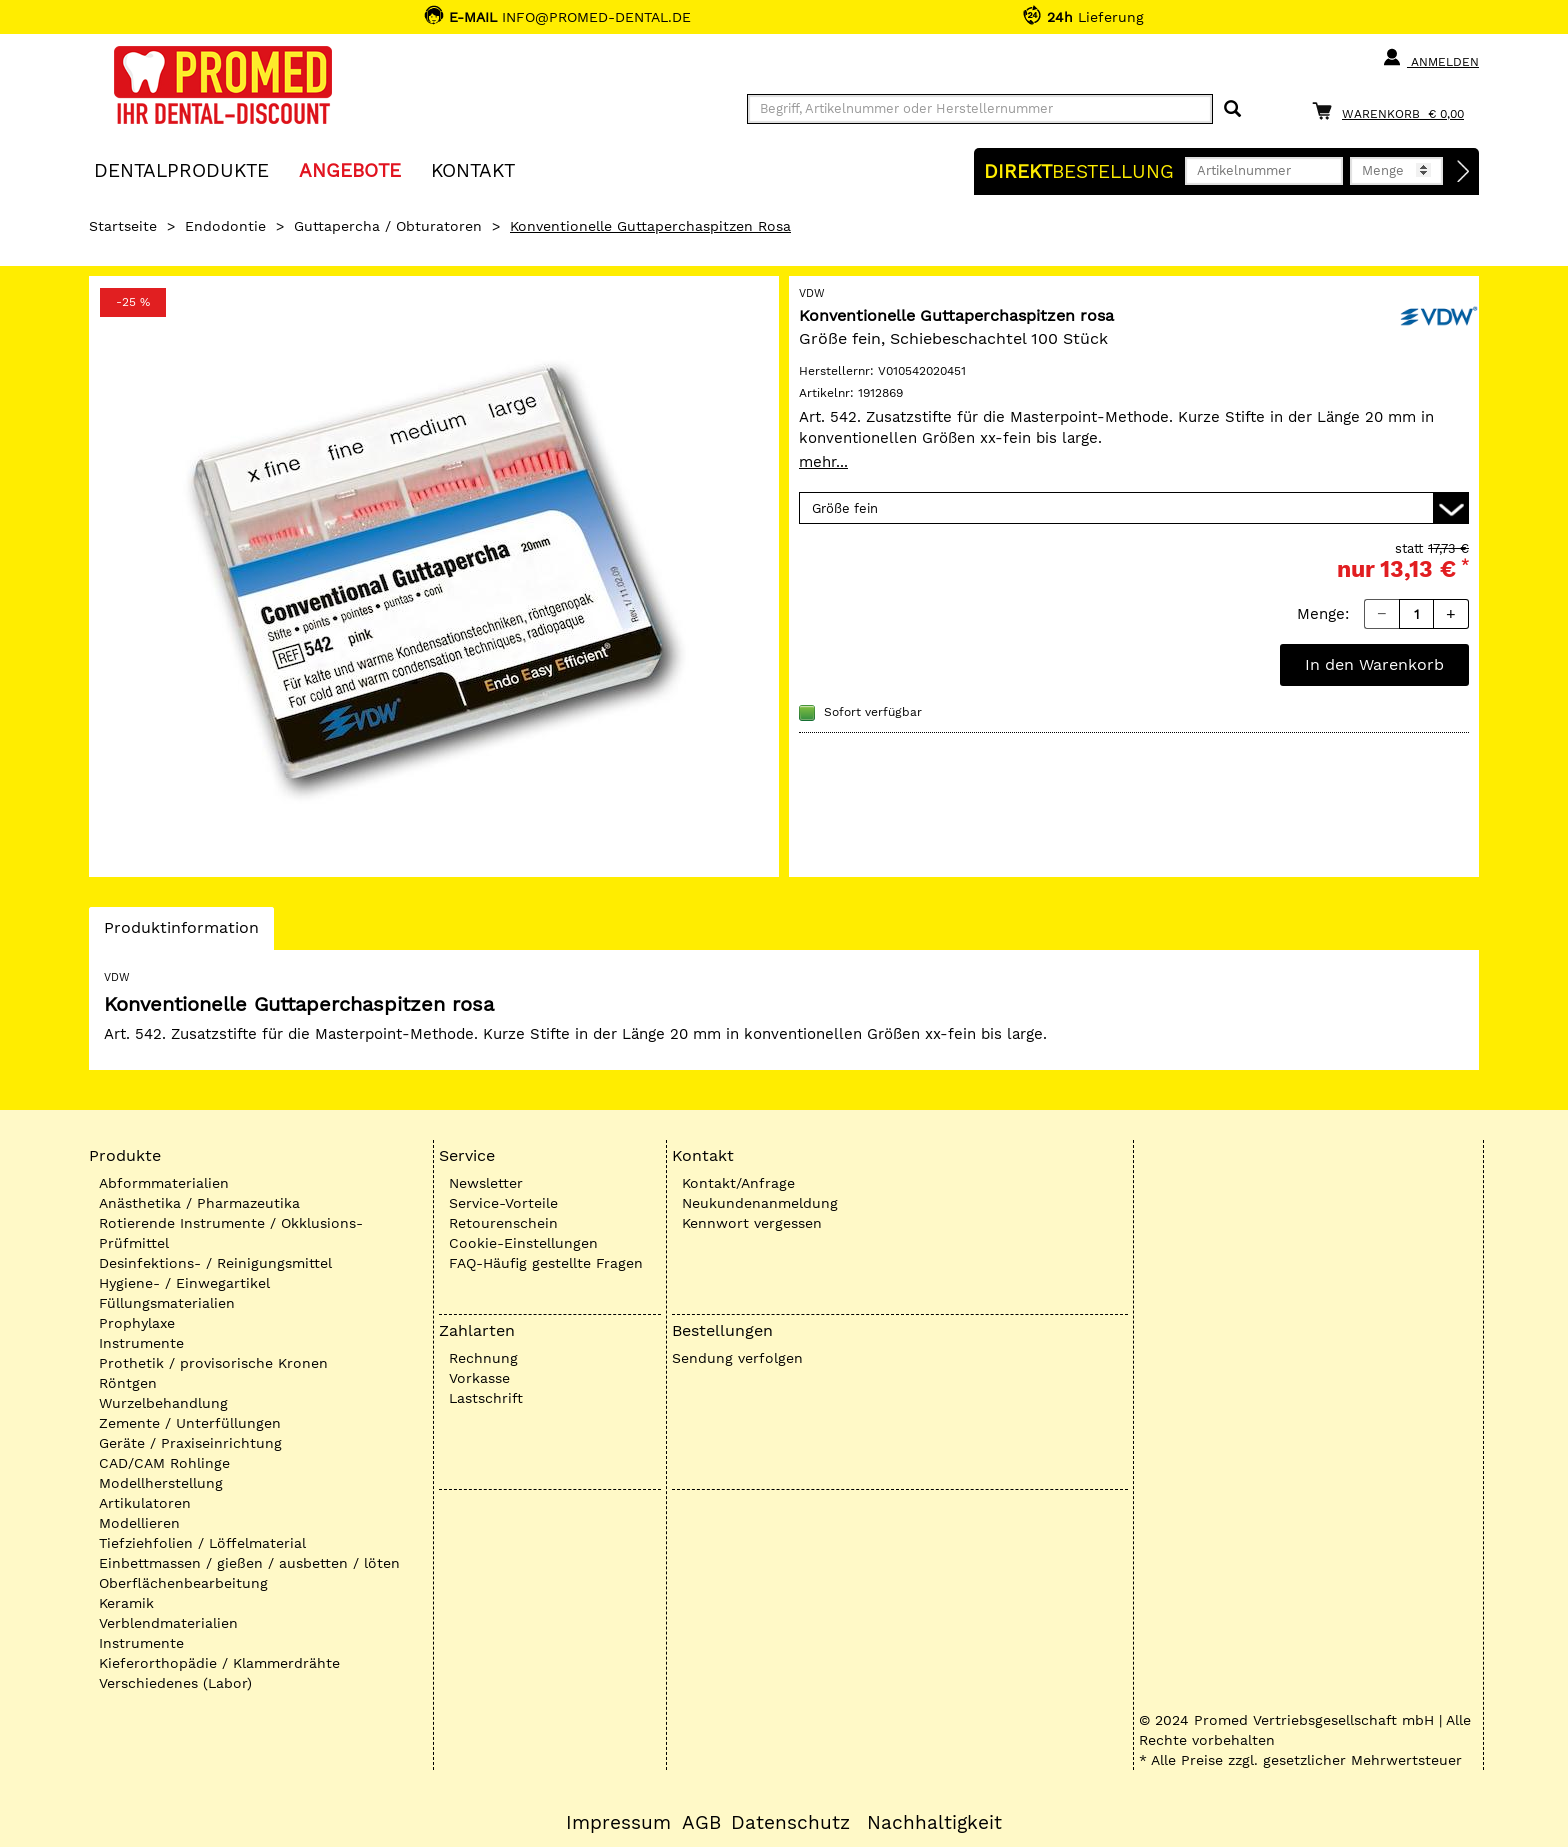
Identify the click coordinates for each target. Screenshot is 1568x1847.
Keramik (126, 1603)
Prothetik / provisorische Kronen (213, 1363)
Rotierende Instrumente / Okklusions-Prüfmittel (231, 1233)
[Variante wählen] (1134, 508)
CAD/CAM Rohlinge (164, 1463)
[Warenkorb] (1393, 110)
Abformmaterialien (164, 1183)
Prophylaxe (137, 1323)
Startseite (123, 226)
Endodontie (225, 226)
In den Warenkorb (1374, 664)
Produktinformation (181, 933)
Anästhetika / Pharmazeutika (199, 1203)
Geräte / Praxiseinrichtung (190, 1443)
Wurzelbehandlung (163, 1403)
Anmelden (1430, 58)
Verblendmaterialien (168, 1623)
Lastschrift (486, 1398)
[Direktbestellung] (1464, 172)
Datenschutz (790, 1823)
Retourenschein (503, 1223)
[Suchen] (1232, 109)
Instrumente (141, 1343)
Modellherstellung (161, 1483)
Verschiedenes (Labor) (175, 1683)
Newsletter (486, 1183)
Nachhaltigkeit (934, 1823)
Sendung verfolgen (737, 1358)
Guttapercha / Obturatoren (388, 226)
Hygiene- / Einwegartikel (184, 1283)
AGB (701, 1823)
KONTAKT (473, 169)
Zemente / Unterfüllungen (190, 1423)
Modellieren (139, 1523)
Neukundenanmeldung (760, 1203)
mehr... (823, 462)
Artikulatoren (145, 1503)
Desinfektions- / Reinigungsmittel (215, 1263)
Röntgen (128, 1383)
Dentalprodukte (181, 169)
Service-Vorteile (503, 1203)
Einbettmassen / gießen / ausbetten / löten (249, 1563)
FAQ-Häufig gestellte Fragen (546, 1263)
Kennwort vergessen (752, 1223)
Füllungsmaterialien (167, 1303)
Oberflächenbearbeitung (183, 1583)
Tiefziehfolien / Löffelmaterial (202, 1543)
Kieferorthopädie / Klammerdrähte (219, 1663)
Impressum (618, 1823)
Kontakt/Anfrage (738, 1183)
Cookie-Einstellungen (523, 1243)
